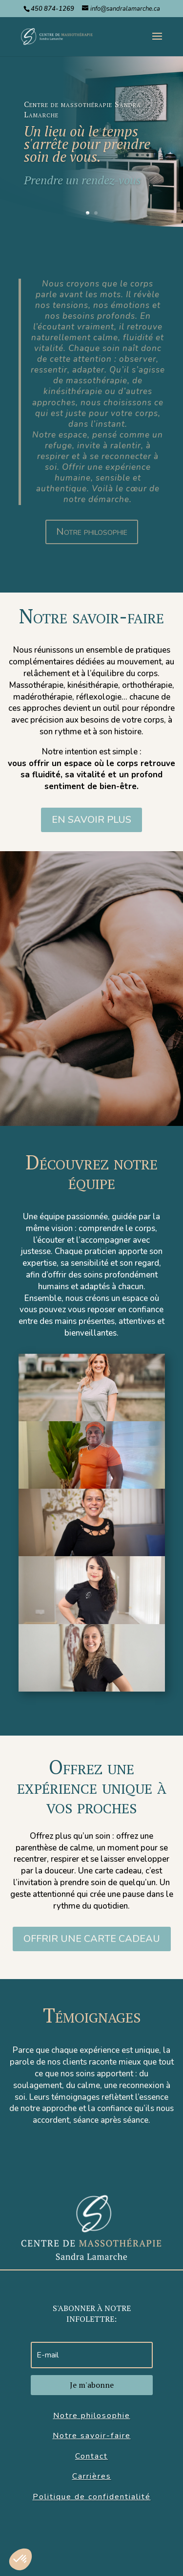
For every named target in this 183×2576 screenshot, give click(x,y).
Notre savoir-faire (92, 2435)
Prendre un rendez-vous (82, 180)
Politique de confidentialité (92, 2496)
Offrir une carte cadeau (91, 1938)
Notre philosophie (91, 531)
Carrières (91, 2476)
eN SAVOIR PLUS (91, 819)
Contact (91, 2456)
